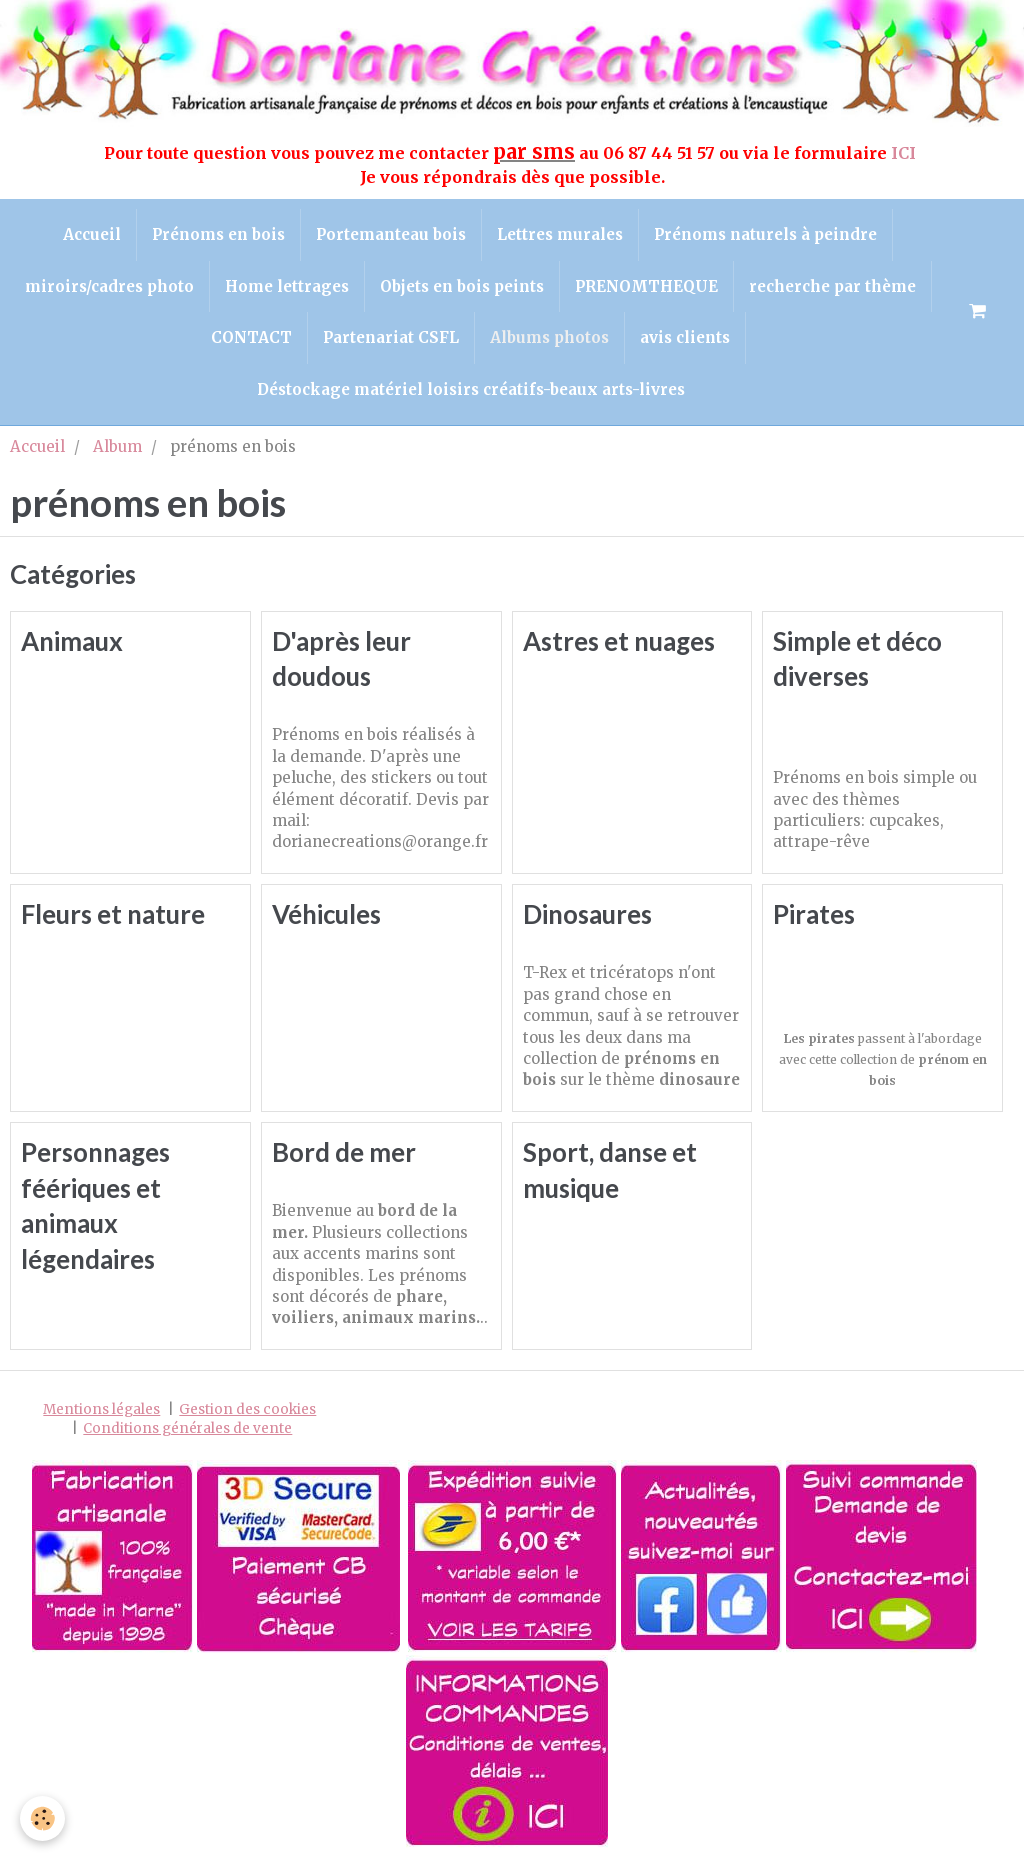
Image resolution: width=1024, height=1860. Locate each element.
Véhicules (326, 915)
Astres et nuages (619, 641)
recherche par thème (832, 286)
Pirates (814, 915)
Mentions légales (101, 1409)
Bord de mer (344, 1153)
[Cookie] (42, 1818)
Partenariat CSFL (391, 337)
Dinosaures (587, 915)
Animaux (72, 641)
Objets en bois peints (462, 286)
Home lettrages (287, 286)
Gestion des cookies (247, 1409)
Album (117, 446)
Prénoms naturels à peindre (765, 234)
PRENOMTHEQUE (646, 286)
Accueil (92, 234)
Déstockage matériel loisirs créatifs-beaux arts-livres (471, 389)
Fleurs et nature (113, 915)
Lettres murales (560, 234)
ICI (905, 153)
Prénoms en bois (218, 234)
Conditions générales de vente (187, 1428)
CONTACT (251, 337)
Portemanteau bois (391, 234)
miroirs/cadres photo (109, 286)
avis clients (685, 337)
